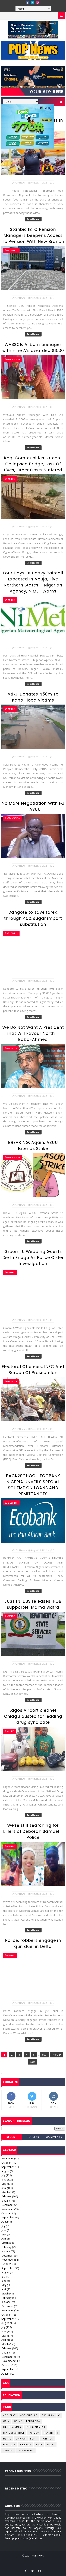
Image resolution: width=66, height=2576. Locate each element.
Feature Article (14, 2432)
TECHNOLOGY (25, 2450)
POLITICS (12, 1048)
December (7, 2205)
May (3, 2183)
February (6, 2196)
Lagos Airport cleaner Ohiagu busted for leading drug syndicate (33, 1716)
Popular (33, 2137)
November (7, 2158)
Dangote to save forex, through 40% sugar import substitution (33, 918)
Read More (33, 219)
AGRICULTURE (28, 2415)
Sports (8, 2450)
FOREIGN (34, 2432)
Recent (12, 2137)
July (3, 2175)
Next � (56, 2054)
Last (32, 2061)
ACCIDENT (9, 2415)
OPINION (21, 2438)
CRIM (6, 2421)
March (5, 2192)
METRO (11, 478)
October (6, 2162)
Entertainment (35, 2426)
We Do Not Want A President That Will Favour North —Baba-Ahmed (33, 1033)
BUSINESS (12, 250)
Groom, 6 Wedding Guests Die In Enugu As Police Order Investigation (33, 1257)
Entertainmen (12, 2426)
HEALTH (48, 2432)
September (7, 2167)
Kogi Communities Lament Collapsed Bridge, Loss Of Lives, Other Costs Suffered (33, 464)
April (3, 2188)
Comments (54, 2137)
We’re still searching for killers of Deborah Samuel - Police (33, 1831)
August (5, 2171)
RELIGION (25, 2444)
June (3, 2179)
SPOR (39, 2444)
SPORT (51, 2444)
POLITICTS (9, 2444)
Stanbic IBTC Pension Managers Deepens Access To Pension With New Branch (33, 235)
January (5, 2200)
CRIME (11, 1731)
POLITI (34, 2438)
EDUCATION (14, 359)
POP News (38, 2555)
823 (44, 2054)
